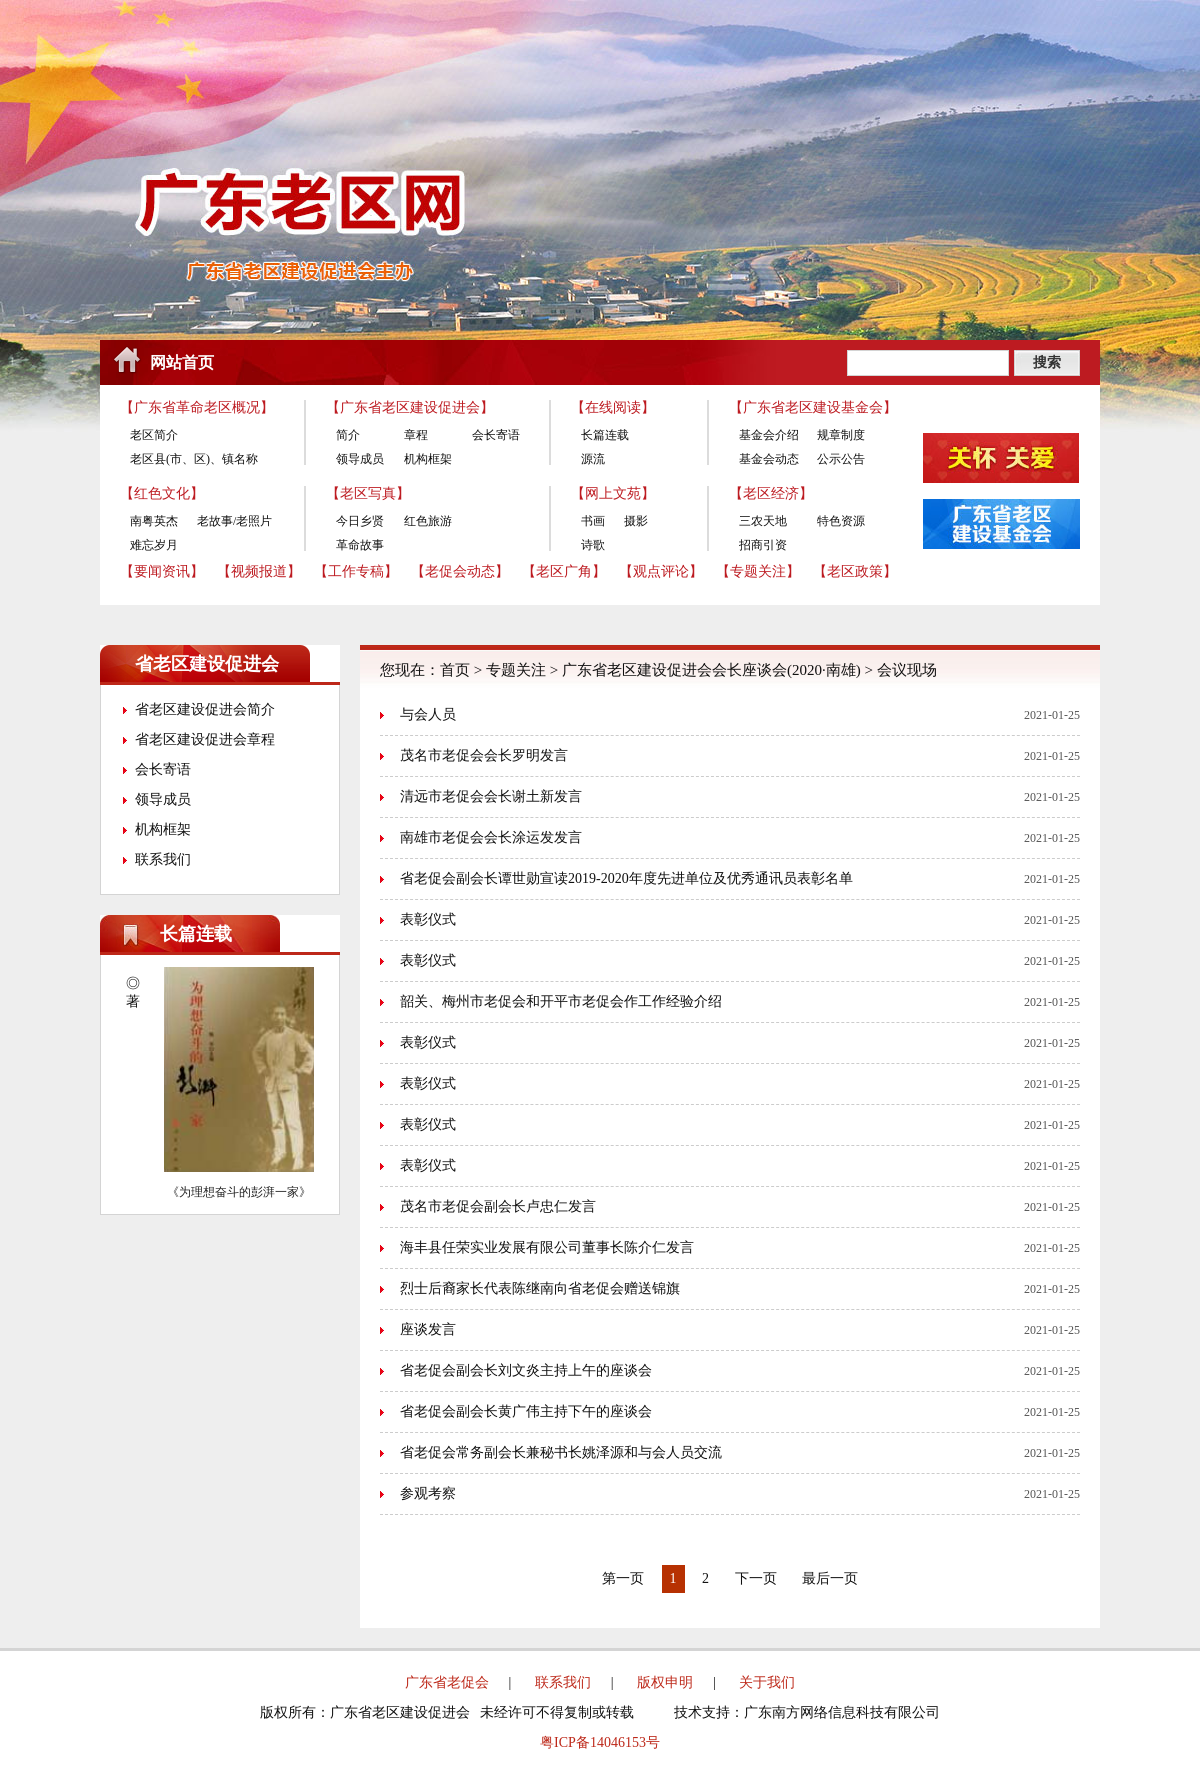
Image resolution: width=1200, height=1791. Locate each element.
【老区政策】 (855, 571)
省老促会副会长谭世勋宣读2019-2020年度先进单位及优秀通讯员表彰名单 (626, 878)
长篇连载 (605, 435)
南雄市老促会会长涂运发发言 (491, 837)
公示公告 (841, 459)
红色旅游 (428, 521)
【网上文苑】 (613, 493)
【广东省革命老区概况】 (197, 407)
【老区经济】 (771, 493)
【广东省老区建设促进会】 (410, 407)
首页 (455, 670)
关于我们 (767, 1682)
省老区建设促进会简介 (205, 709)
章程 (416, 435)
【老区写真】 (368, 493)
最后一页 (830, 1578)
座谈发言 (428, 1329)
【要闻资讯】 (162, 571)
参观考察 (428, 1493)
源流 (593, 459)
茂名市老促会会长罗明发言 (484, 755)
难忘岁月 (154, 545)
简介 (348, 435)
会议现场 (907, 670)
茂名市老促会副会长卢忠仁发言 (498, 1206)
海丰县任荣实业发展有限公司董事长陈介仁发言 (547, 1247)
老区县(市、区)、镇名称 (194, 459)
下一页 (756, 1578)
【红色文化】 (162, 493)
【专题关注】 (758, 571)
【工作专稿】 (356, 571)
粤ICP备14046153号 (600, 1742)
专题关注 (516, 670)
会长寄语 (496, 435)
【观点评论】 (661, 571)
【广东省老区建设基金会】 (813, 407)
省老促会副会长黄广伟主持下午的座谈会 (526, 1411)
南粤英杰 (154, 521)
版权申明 (665, 1682)
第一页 (623, 1578)
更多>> (311, 934)
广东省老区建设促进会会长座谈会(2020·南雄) (711, 670)
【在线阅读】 (613, 407)
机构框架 (428, 459)
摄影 (636, 521)
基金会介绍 (769, 435)
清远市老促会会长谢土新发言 (491, 796)
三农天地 (763, 521)
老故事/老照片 (234, 521)
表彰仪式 (428, 919)
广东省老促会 (447, 1682)
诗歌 (593, 545)
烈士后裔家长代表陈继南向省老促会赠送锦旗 (540, 1288)
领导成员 (360, 459)
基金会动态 (769, 459)
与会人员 (428, 714)
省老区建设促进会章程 (205, 739)
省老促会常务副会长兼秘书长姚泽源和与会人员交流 (561, 1452)
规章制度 (841, 435)
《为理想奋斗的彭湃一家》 (239, 1192)
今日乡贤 (360, 521)
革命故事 (360, 545)
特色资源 (841, 521)
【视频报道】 (259, 571)
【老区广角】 (564, 571)
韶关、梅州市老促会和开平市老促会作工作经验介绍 (561, 1001)
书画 (593, 521)
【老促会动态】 (460, 571)
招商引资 (763, 545)
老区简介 (154, 435)
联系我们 (163, 859)
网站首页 (182, 362)
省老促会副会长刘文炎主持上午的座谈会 (526, 1370)
